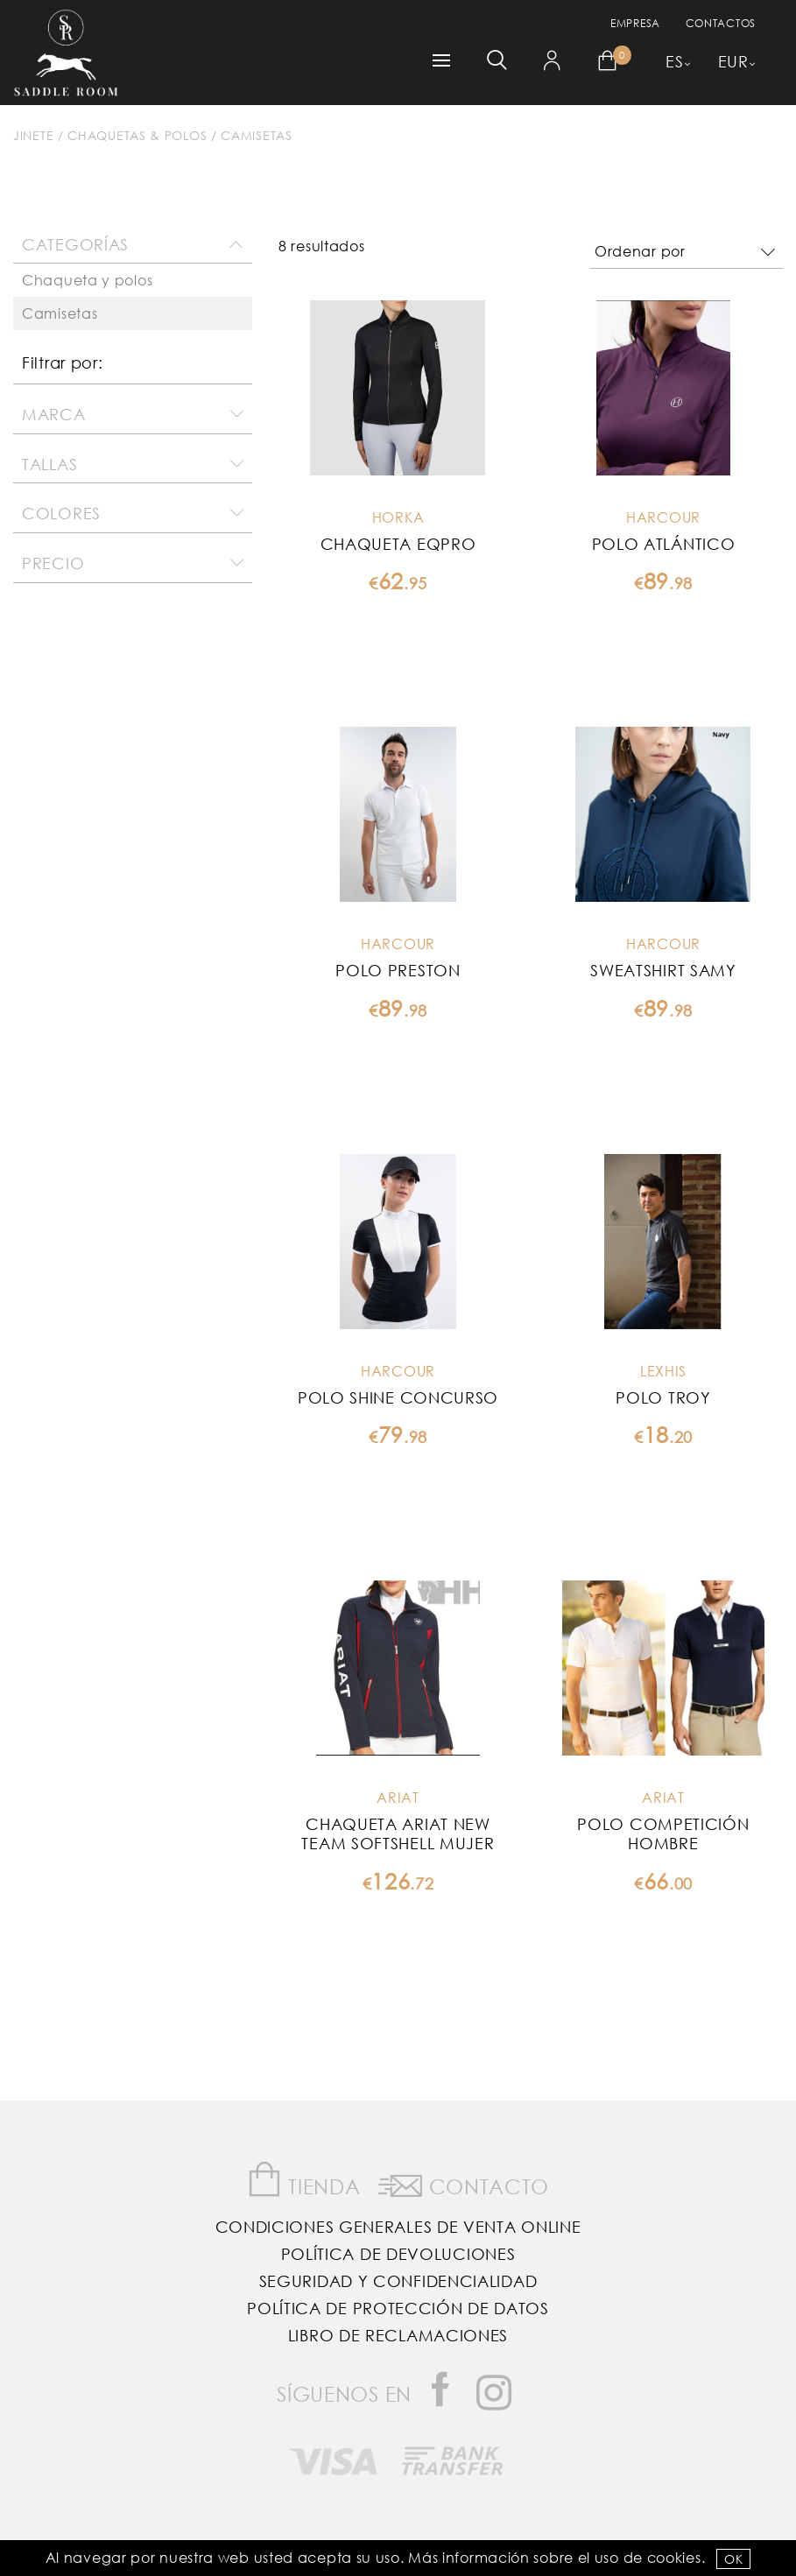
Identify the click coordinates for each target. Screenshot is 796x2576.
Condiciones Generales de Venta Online (398, 2226)
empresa (635, 23)
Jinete (33, 135)
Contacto (463, 2183)
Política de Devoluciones (398, 2253)
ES (674, 61)
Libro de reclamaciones (398, 2335)
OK (733, 2559)
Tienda (304, 2180)
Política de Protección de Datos (398, 2308)
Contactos (721, 23)
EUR (733, 61)
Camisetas (256, 135)
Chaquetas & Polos (137, 135)
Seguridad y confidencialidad (398, 2281)
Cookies (674, 2557)
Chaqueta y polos (87, 280)
